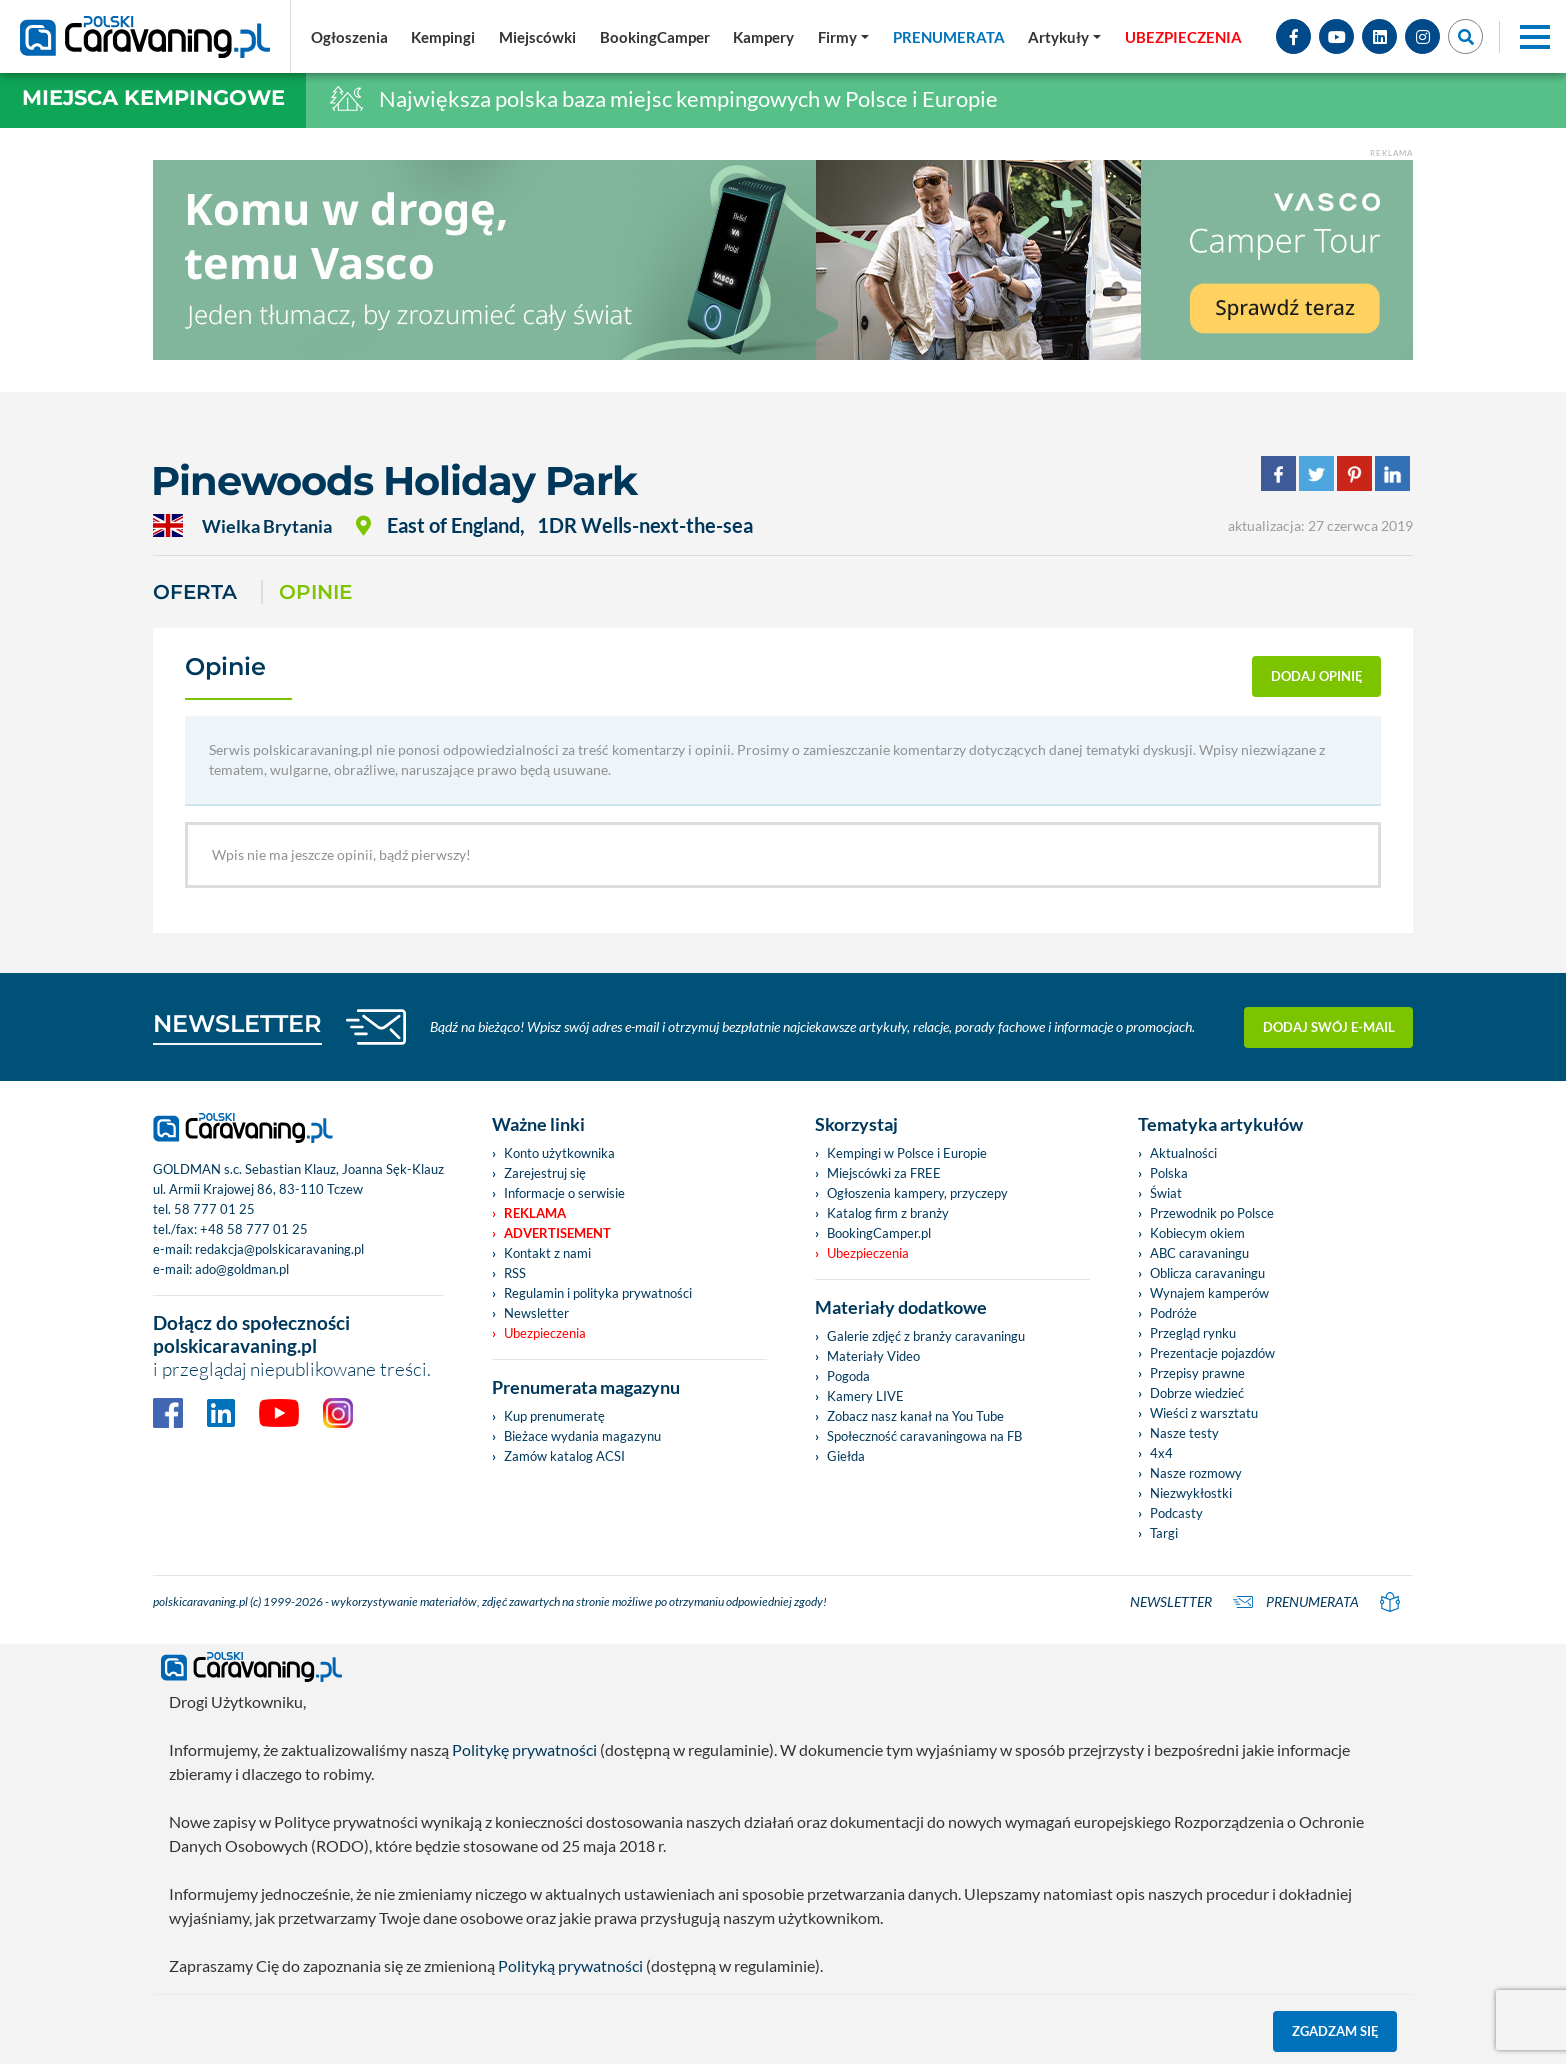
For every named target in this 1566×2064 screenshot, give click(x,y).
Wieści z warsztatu (1204, 1413)
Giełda (846, 1456)
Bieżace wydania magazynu (582, 1436)
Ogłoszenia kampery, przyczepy (917, 1193)
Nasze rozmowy (1196, 1473)
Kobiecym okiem (1197, 1233)
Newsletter (536, 1313)
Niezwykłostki (1191, 1493)
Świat (1166, 1193)
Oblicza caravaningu (1207, 1273)
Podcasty (1176, 1513)
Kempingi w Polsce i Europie (907, 1153)
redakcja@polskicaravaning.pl (279, 1249)
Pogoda (848, 1376)
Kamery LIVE (865, 1396)
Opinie (315, 592)
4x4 (1161, 1453)
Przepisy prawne (1197, 1373)
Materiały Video (873, 1356)
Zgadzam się (1335, 2031)
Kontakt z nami (547, 1253)
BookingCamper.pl (879, 1233)
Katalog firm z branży (888, 1213)
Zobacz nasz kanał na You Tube (915, 1416)
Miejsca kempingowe (153, 97)
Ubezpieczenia (545, 1333)
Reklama (535, 1213)
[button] (1064, 37)
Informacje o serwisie (564, 1193)
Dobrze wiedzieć (1197, 1393)
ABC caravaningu (1199, 1253)
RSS (515, 1273)
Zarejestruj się (545, 1173)
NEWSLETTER (237, 1023)
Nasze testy (1184, 1433)
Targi (1164, 1533)
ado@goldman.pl (242, 1269)
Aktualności (1183, 1153)
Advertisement (557, 1233)
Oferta (195, 592)
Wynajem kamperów (1209, 1293)
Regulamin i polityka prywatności (598, 1293)
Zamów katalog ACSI (564, 1456)
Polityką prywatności (570, 1965)
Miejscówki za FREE (884, 1173)
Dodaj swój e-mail (1329, 1027)
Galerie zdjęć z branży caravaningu (926, 1336)
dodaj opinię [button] (1317, 676)
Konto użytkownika (559, 1153)
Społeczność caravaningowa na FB (924, 1436)
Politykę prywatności (524, 1749)
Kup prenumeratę (554, 1416)
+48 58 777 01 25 (254, 1229)
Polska (1169, 1173)
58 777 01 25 (214, 1209)
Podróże (1173, 1313)
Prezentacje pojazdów (1212, 1353)
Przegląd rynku (1193, 1333)
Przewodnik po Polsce (1212, 1213)
